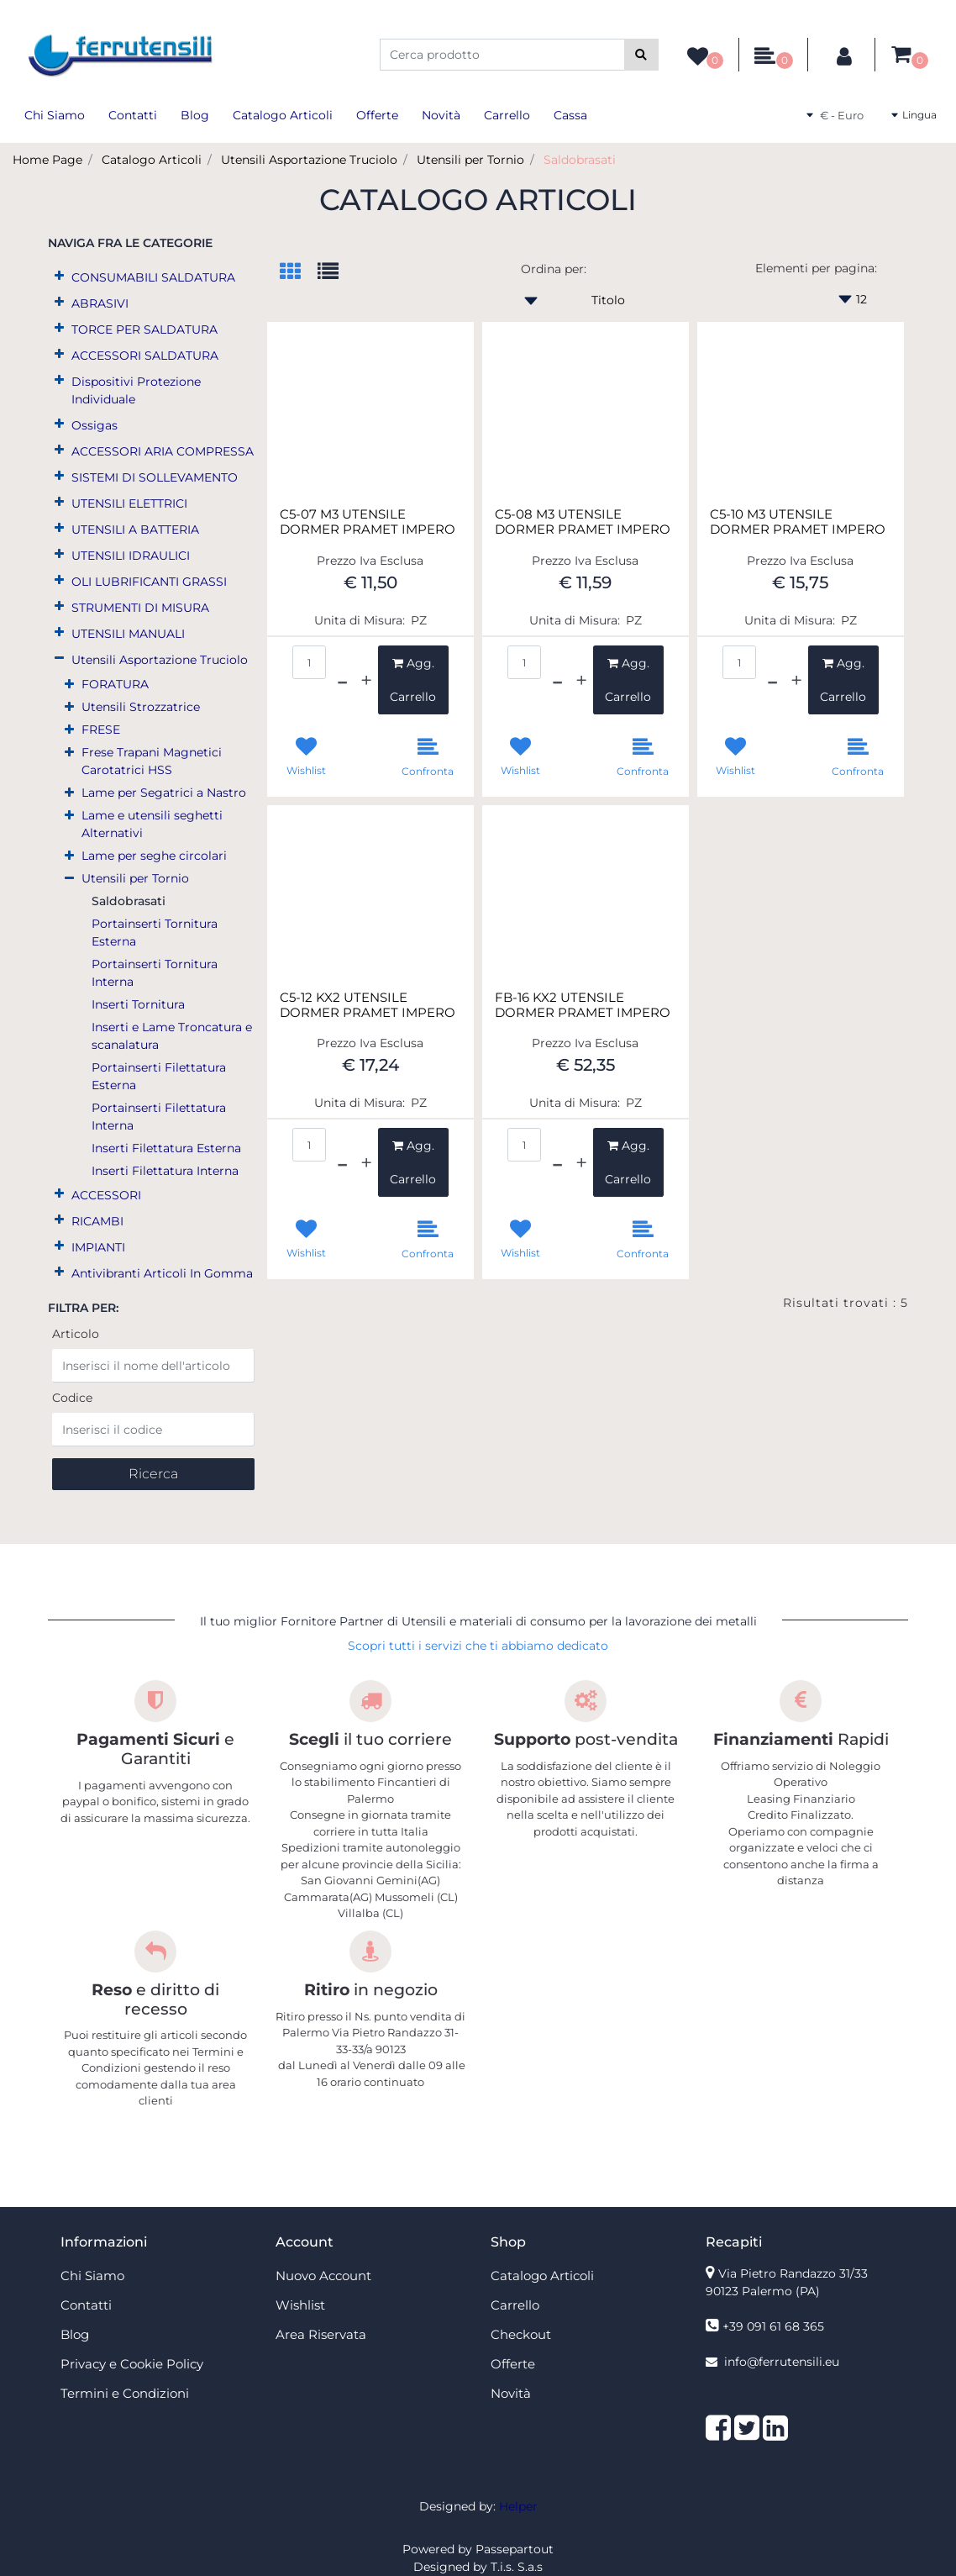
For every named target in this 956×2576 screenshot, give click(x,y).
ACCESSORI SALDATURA (144, 355)
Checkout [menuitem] (521, 2334)
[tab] (299, 272)
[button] (641, 55)
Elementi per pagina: (816, 268)
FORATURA (115, 684)
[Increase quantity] (366, 679)
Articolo (75, 1333)
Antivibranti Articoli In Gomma (162, 1273)
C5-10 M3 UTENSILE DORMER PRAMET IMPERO (797, 522)
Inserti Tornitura (138, 1004)
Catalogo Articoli (152, 159)
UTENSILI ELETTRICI (129, 503)
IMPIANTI (98, 1247)
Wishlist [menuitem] (300, 2305)
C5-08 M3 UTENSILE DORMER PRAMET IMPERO (582, 522)
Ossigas (94, 425)
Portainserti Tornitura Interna (155, 972)
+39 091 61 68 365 (773, 2326)
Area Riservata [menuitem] (321, 2334)
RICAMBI (97, 1221)
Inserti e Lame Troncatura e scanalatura (172, 1035)
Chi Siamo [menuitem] (54, 115)
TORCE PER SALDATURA (144, 329)
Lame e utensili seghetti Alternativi (152, 824)
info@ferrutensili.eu (781, 2361)
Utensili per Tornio (470, 159)
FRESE (100, 729)
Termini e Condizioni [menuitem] (124, 2393)
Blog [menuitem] (195, 115)
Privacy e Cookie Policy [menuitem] (131, 2364)
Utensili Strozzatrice (140, 706)
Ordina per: (553, 269)
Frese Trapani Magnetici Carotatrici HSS (151, 761)
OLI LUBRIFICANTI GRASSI (149, 581)
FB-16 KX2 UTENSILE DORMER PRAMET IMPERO (582, 1005)
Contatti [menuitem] (132, 115)
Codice (72, 1397)
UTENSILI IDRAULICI (130, 555)
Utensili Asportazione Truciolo (309, 159)
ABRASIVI (100, 303)
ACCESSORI (106, 1195)
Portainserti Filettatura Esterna (159, 1076)
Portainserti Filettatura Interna (159, 1116)
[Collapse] (59, 658)
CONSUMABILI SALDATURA (153, 277)
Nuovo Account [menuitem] (323, 2276)
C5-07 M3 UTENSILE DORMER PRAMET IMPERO (367, 522)
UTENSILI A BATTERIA (135, 529)
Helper (518, 2506)
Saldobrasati (580, 159)
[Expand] (59, 276)
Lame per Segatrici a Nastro (163, 792)
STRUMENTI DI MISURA (140, 607)
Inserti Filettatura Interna (165, 1170)
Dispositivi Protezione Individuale (136, 390)
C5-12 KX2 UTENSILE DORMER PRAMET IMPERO (367, 1005)
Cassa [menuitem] (570, 115)
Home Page (47, 159)
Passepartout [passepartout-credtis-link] (514, 2549)
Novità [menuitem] (441, 115)
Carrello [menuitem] (507, 115)
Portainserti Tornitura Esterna (155, 932)
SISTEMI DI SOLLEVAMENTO (154, 477)
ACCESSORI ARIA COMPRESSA (162, 451)
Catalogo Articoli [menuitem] (283, 115)
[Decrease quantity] (342, 679)
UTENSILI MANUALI (128, 633)
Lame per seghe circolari (154, 855)
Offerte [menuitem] (377, 115)
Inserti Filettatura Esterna (166, 1148)
